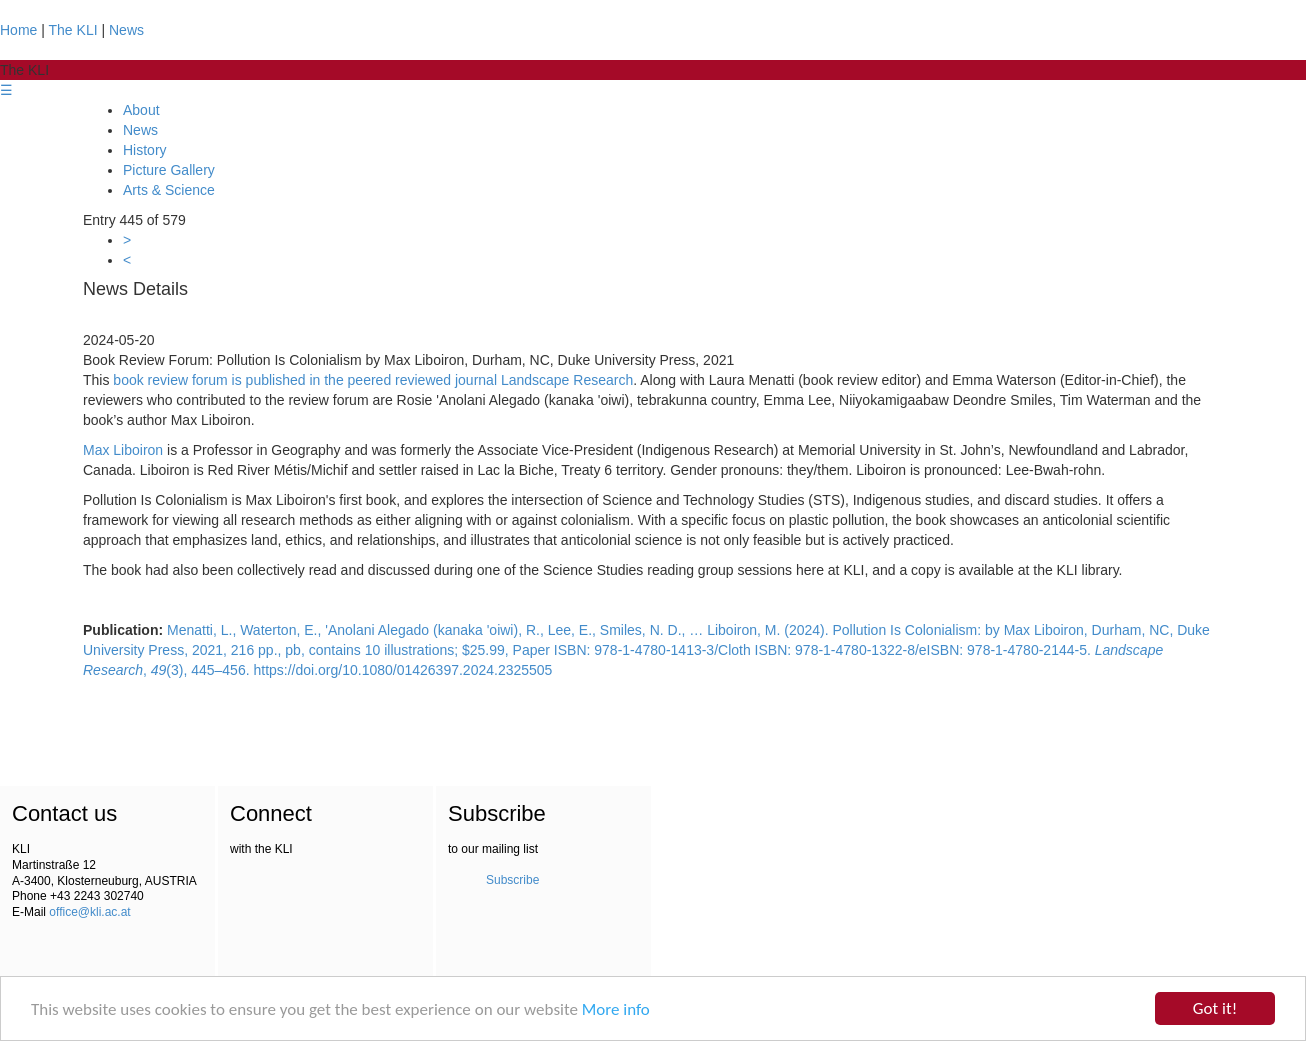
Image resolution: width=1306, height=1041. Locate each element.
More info (616, 1009)
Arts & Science (169, 190)
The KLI (73, 30)
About (141, 110)
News (126, 30)
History (145, 150)
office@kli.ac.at (89, 912)
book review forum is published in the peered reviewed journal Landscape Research (373, 380)
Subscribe (512, 880)
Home (18, 30)
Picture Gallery (169, 170)
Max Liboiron (123, 450)
